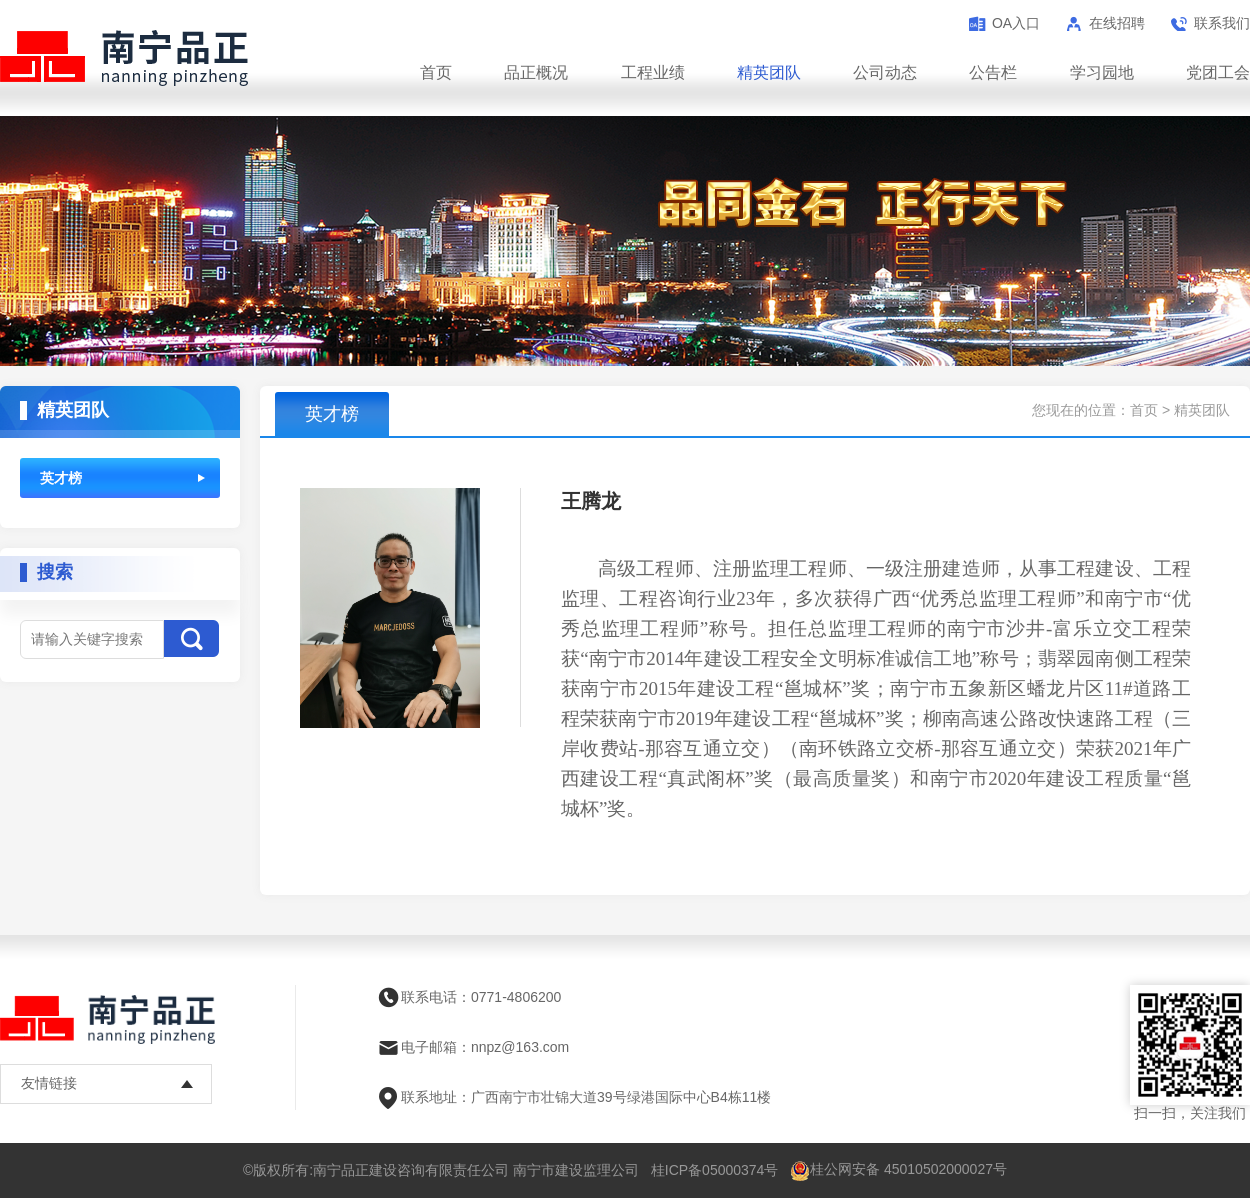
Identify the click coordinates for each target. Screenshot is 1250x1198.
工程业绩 (653, 72)
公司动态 (885, 72)
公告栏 (993, 72)
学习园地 (1102, 72)
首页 (436, 72)
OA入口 (1016, 23)
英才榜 (61, 478)
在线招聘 (1117, 23)
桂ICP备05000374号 (715, 1170)
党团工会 (1218, 72)
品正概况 (536, 72)
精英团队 (769, 72)
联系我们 (1222, 23)
